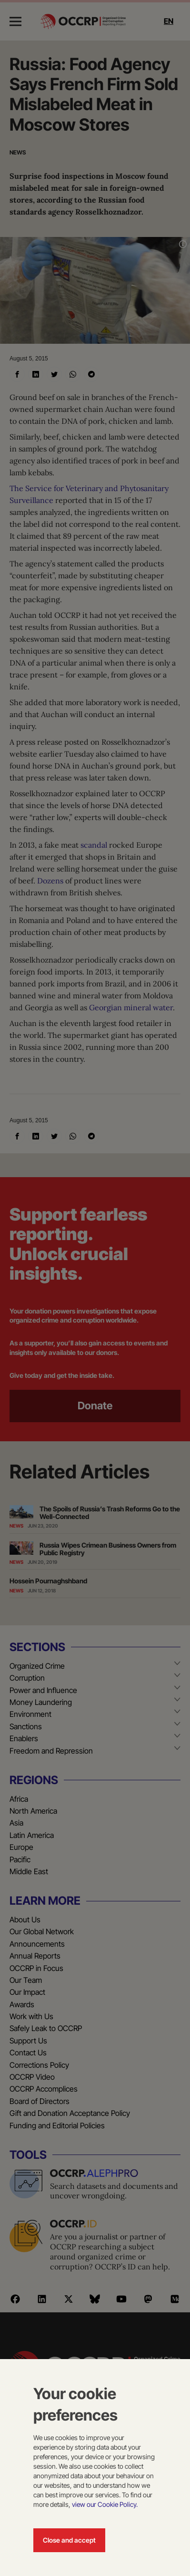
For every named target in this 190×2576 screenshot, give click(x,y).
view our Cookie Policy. (105, 2504)
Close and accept (69, 2540)
